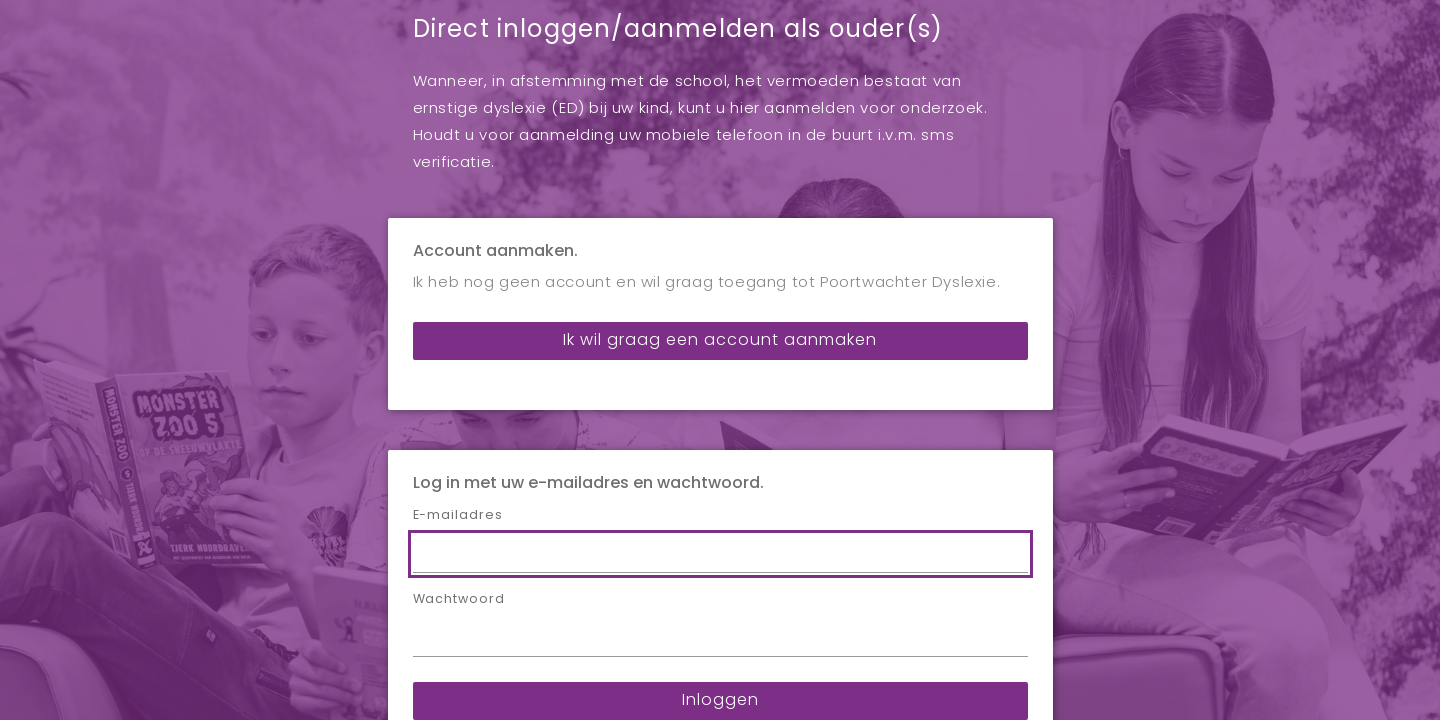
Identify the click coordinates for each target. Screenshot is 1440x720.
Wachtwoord (459, 462)
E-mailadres (458, 378)
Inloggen (720, 563)
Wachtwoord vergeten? (720, 620)
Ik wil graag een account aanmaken (720, 203)
